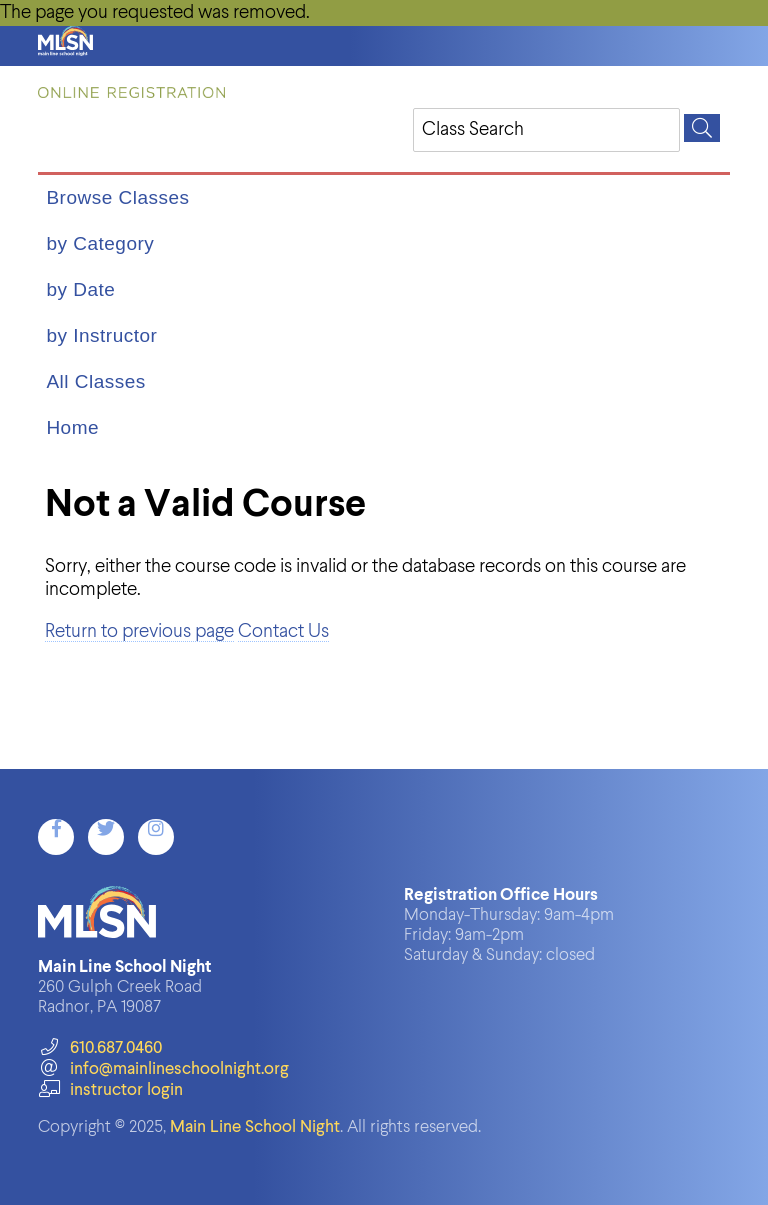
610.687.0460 (99, 1048)
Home (72, 427)
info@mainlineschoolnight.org (163, 1069)
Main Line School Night (255, 1127)
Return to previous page (139, 631)
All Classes (95, 381)
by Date (80, 289)
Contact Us (283, 631)
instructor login (110, 1090)
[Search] (702, 128)
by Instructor (101, 335)
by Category (100, 243)
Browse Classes (117, 197)
